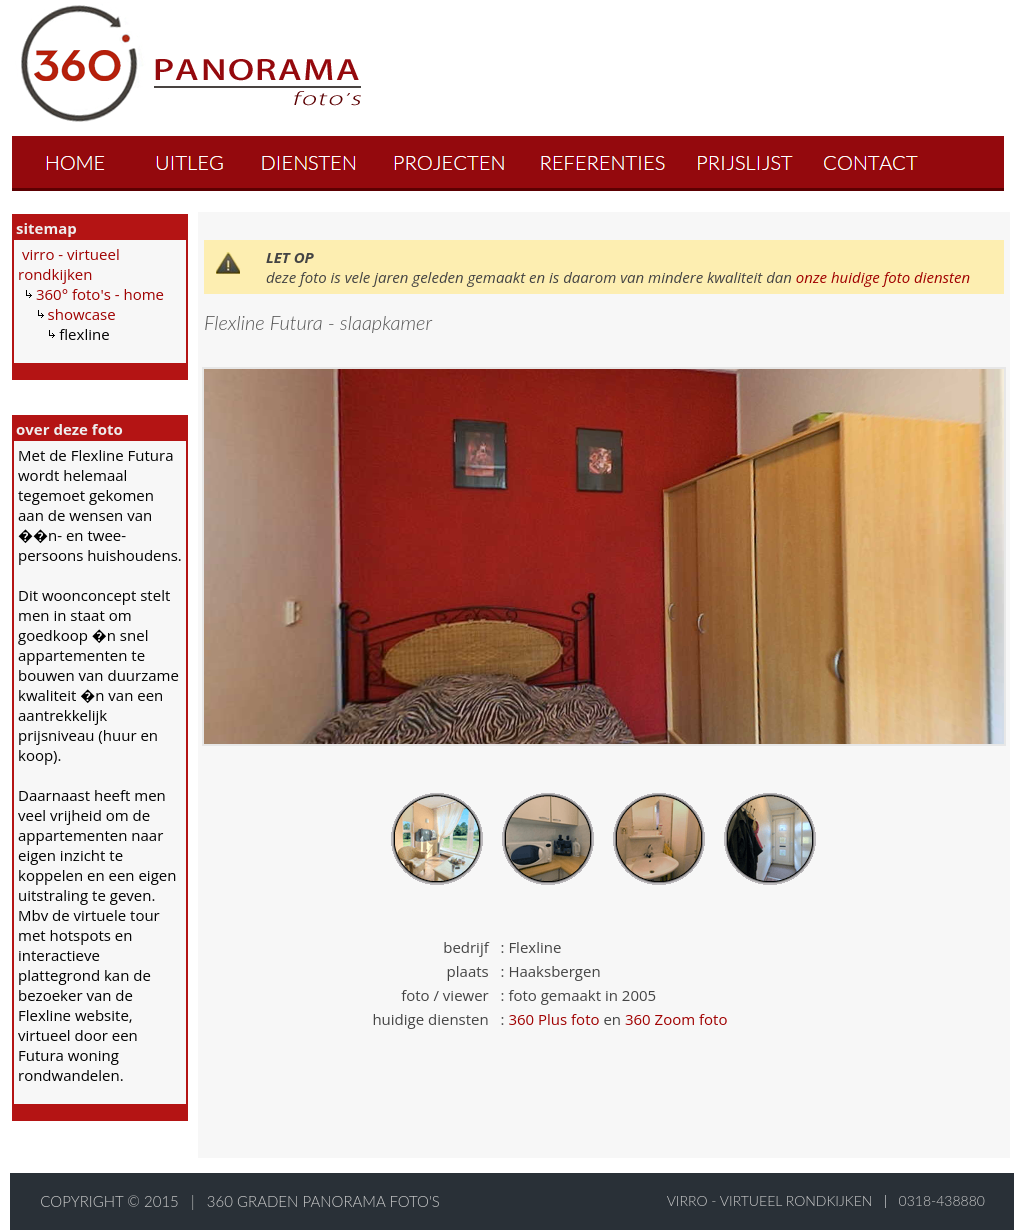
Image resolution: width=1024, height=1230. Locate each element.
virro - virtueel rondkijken (69, 264)
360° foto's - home (100, 294)
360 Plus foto (553, 1019)
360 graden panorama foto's (323, 1201)
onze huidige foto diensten (883, 277)
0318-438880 (942, 1200)
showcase (82, 314)
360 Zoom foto (676, 1019)
